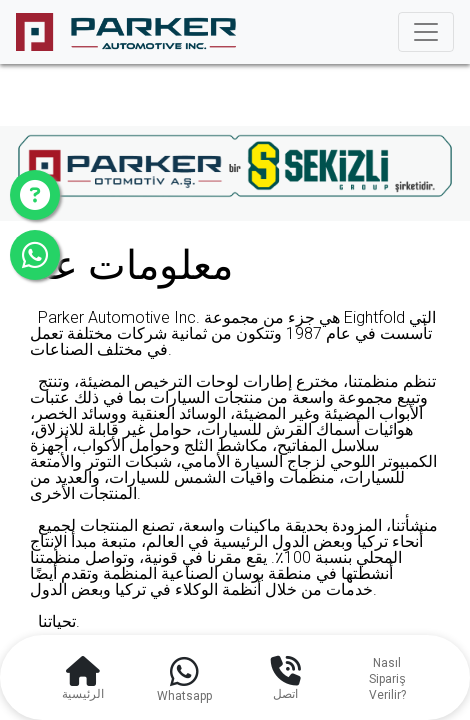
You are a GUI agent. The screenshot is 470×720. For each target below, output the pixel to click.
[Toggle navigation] (426, 32)
